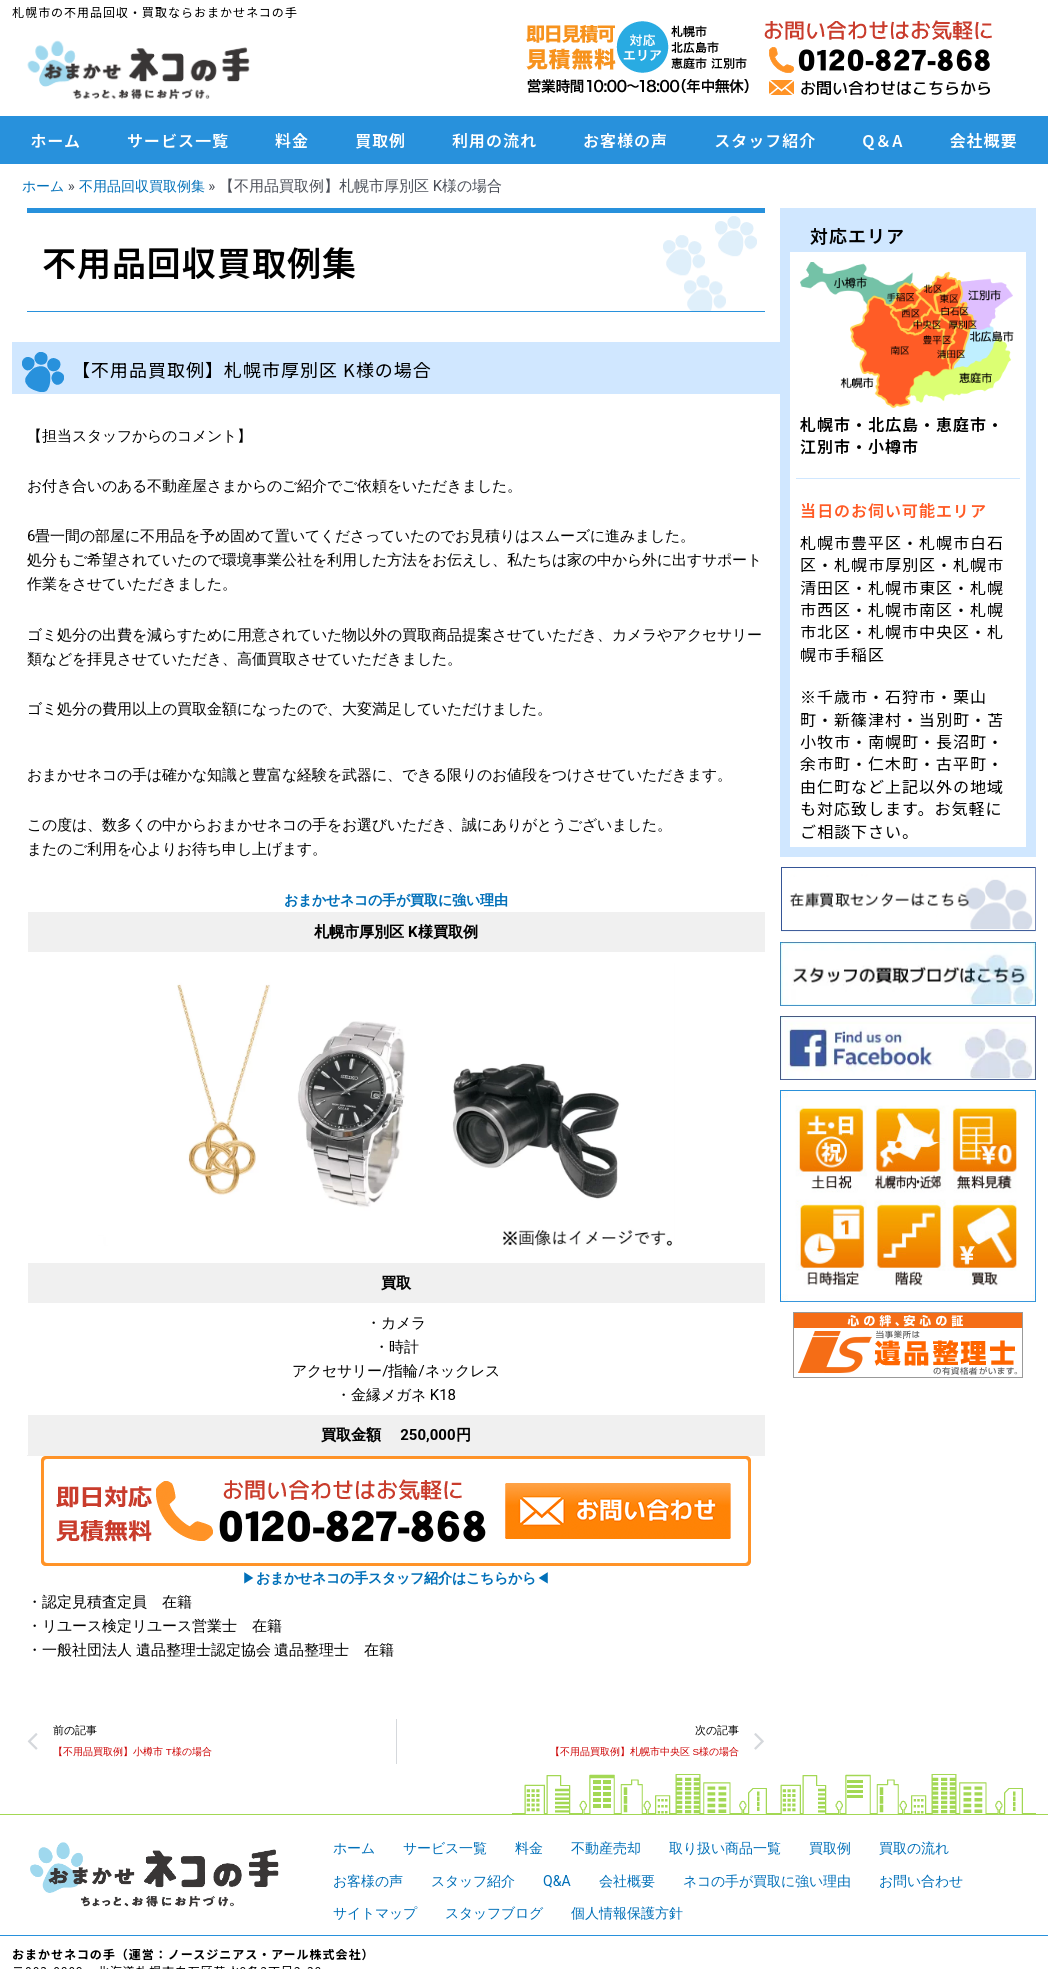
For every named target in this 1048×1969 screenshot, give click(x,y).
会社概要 (983, 140)
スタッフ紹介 (765, 140)
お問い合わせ (952, 1883)
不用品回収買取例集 (149, 186)
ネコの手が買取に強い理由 (789, 1883)
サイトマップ (378, 1916)
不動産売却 (619, 1851)
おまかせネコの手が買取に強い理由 (396, 900)
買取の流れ (943, 1851)
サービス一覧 (178, 140)
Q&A (568, 1883)
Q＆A (882, 140)
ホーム (56, 140)
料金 (292, 140)
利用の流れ (494, 140)
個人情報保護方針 (644, 1916)
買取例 (380, 140)
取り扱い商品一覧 (745, 1851)
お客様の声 (625, 140)
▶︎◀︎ (396, 1578)
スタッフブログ (503, 1916)
